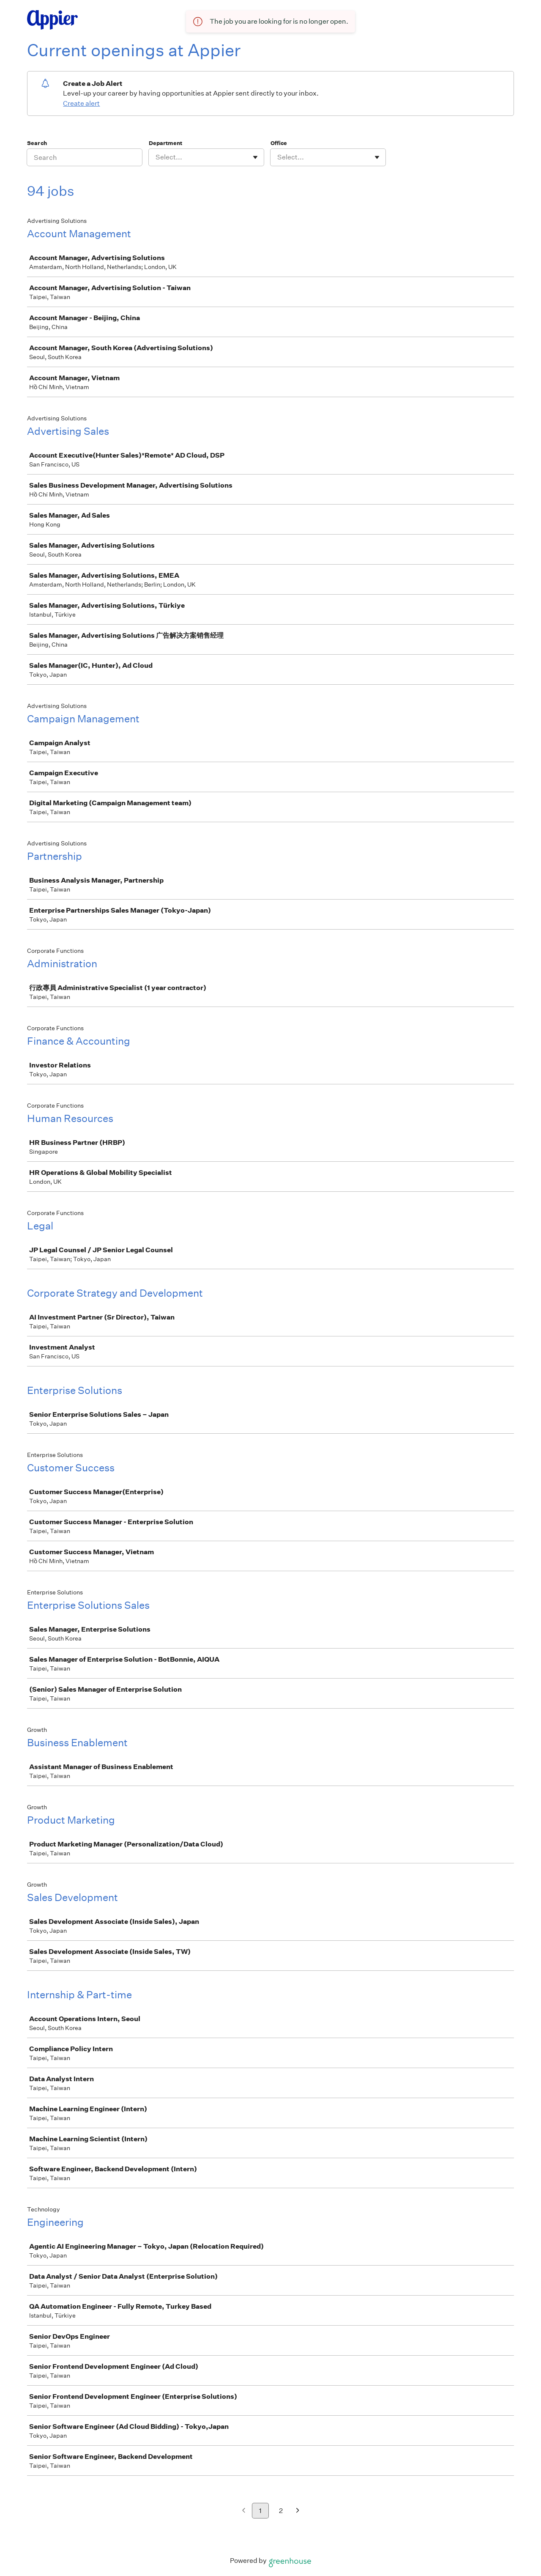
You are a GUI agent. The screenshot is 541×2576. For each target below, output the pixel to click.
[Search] (84, 157)
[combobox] (156, 157)
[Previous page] (243, 2511)
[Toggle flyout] (255, 157)
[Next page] (297, 2511)
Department (165, 143)
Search (37, 143)
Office (278, 143)
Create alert (81, 103)
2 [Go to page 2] (281, 2511)
